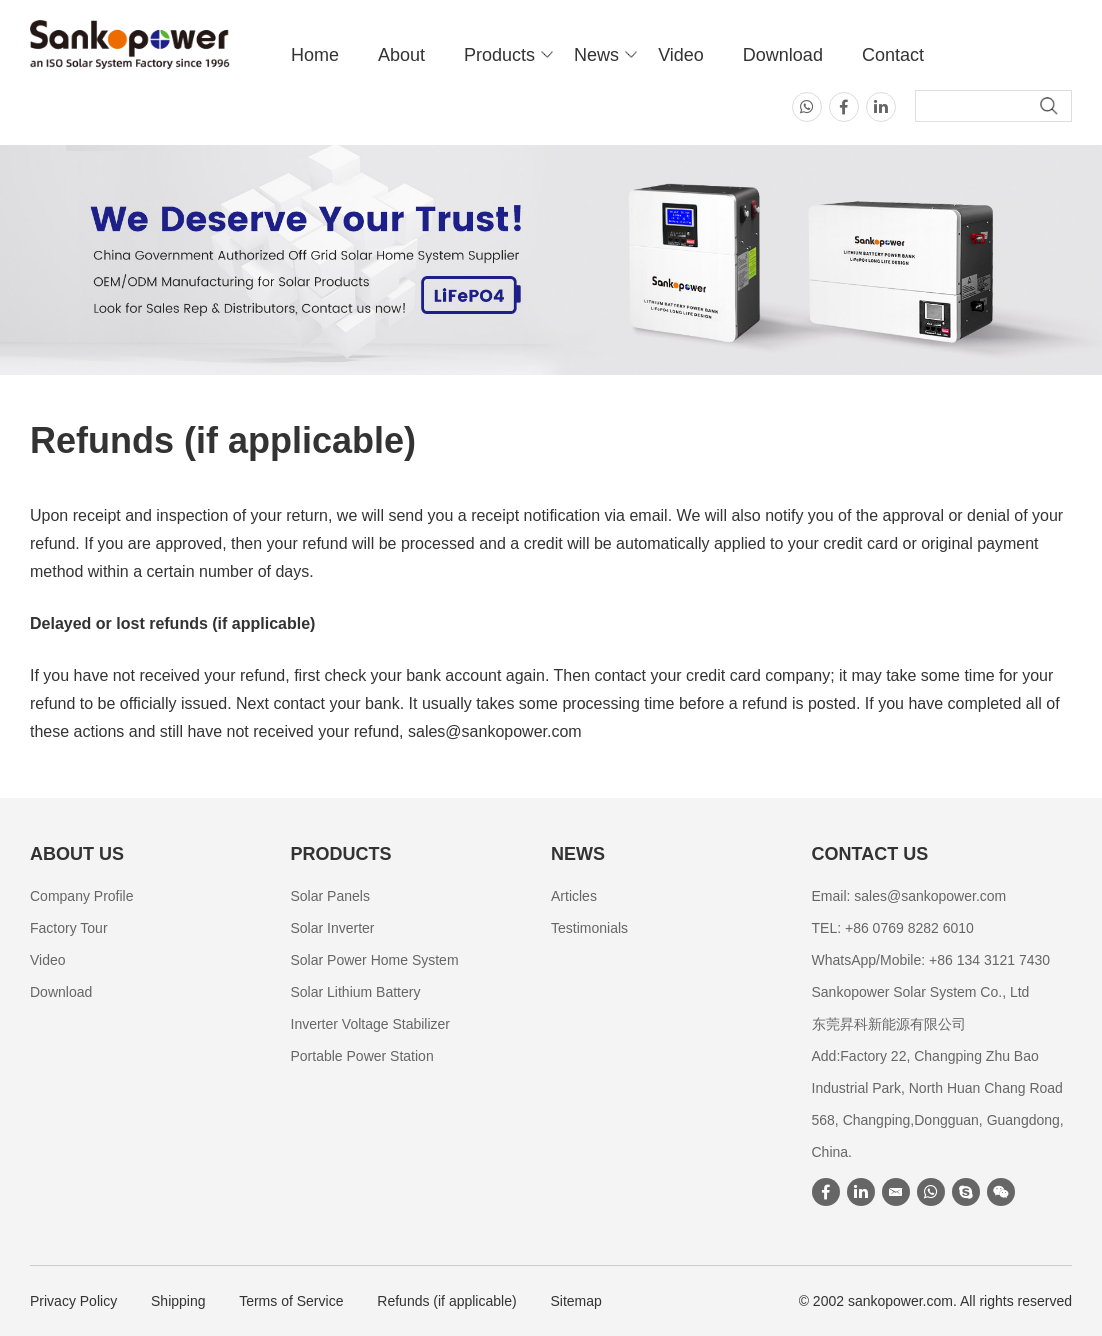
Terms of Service (291, 1301)
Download (783, 55)
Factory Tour (69, 928)
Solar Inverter (333, 928)
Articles (574, 896)
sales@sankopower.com (930, 896)
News (596, 55)
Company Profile (82, 896)
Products (499, 55)
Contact (893, 55)
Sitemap (576, 1301)
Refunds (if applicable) (446, 1301)
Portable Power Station (362, 1056)
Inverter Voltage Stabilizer (371, 1024)
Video (681, 55)
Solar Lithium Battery (356, 992)
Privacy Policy (73, 1301)
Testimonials (589, 928)
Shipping (178, 1301)
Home (315, 55)
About (401, 55)
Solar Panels (330, 896)
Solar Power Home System (375, 960)
